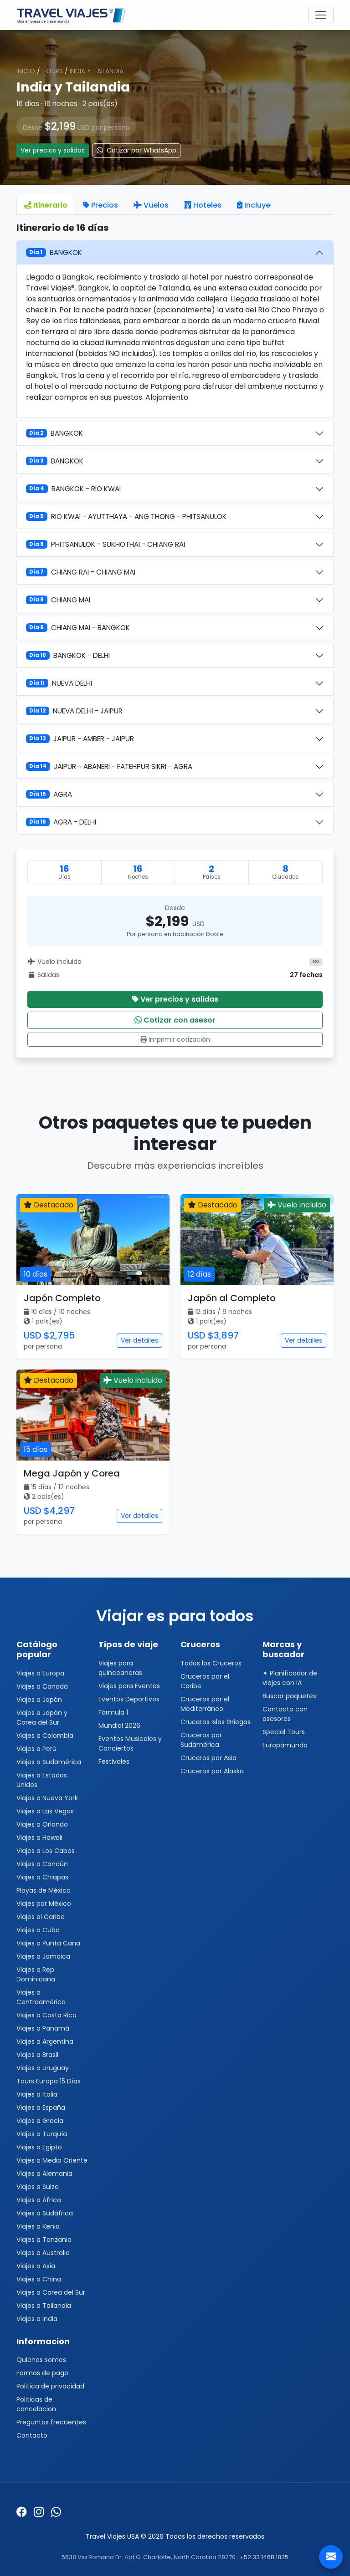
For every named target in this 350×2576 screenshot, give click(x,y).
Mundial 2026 (119, 1725)
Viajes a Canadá (42, 1686)
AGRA (49, 794)
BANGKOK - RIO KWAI (73, 489)
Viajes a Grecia (39, 2120)
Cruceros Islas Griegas (215, 1721)
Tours (52, 71)
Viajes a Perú (36, 1748)
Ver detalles (139, 1340)
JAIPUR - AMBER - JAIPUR (80, 738)
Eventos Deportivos (129, 1699)
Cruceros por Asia (208, 1757)
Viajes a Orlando (42, 1824)
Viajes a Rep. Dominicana (36, 1974)
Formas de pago (42, 2372)
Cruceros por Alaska (212, 1771)
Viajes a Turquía (41, 2133)
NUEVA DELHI (59, 683)
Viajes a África (38, 2199)
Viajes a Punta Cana (48, 1943)
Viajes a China (38, 2279)
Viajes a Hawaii (39, 1837)
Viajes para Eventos (129, 1685)
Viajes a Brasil (37, 2054)
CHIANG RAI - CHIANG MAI (80, 572)
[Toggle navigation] (321, 15)
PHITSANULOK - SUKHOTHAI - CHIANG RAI (105, 544)
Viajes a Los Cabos (45, 1850)
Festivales (113, 1761)
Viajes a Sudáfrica (44, 2213)
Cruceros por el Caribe (204, 1681)
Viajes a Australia (43, 2252)
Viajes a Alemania (44, 2173)
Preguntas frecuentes (51, 2422)
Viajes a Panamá (42, 2028)
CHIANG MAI (58, 600)
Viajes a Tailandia (43, 2305)
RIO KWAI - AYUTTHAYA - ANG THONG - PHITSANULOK (126, 516)
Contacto (31, 2435)
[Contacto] (331, 2557)
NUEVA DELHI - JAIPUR (74, 711)
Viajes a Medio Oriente (52, 2160)
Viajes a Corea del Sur (50, 2292)
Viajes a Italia (36, 2094)
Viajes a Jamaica (43, 1956)
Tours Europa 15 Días (48, 2081)
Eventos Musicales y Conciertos (130, 1743)
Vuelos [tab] (151, 205)
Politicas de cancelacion (36, 2404)
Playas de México (43, 1890)
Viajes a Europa (40, 1673)
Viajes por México (43, 1903)
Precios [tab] (100, 205)
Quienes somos (41, 2359)
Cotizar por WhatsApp (136, 150)
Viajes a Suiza (37, 2186)
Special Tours (283, 1731)
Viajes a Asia (35, 2266)
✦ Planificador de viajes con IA (289, 1678)
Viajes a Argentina (44, 2041)
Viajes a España (40, 2107)
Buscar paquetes (289, 1695)
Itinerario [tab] (45, 205)
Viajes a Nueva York (47, 1797)
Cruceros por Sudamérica (201, 1740)
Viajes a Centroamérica (41, 1997)
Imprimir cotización (175, 1039)
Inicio (25, 71)
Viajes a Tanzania (44, 2239)
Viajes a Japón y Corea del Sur (41, 1717)
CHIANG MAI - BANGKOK (78, 627)
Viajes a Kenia (38, 2226)
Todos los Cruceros (211, 1663)
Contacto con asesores (285, 1714)
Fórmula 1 (113, 1712)
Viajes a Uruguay (42, 2067)
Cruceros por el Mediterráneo (204, 1704)
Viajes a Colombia (44, 1735)
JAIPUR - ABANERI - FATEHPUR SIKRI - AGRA (109, 766)
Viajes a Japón (39, 1699)
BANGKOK (54, 252)
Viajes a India (36, 2318)
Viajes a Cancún (42, 1863)
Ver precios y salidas (53, 150)
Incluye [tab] (253, 205)
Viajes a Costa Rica (46, 2015)
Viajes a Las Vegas (45, 1811)
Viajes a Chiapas (42, 1877)
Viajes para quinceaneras (120, 1668)
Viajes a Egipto (39, 2147)
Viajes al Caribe (40, 1916)
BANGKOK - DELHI (68, 655)
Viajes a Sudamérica (48, 1762)
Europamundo (285, 1745)
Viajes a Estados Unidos (41, 1780)
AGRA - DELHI (61, 822)
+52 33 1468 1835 (264, 2557)
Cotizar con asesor (175, 1020)
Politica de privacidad (50, 2386)
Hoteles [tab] (202, 205)
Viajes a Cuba (38, 1930)
